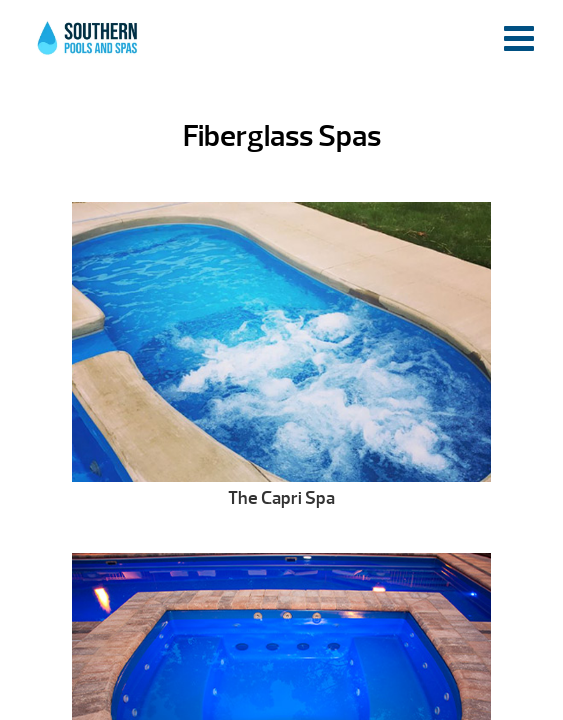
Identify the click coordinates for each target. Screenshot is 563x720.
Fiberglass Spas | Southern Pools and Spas (89, 45)
